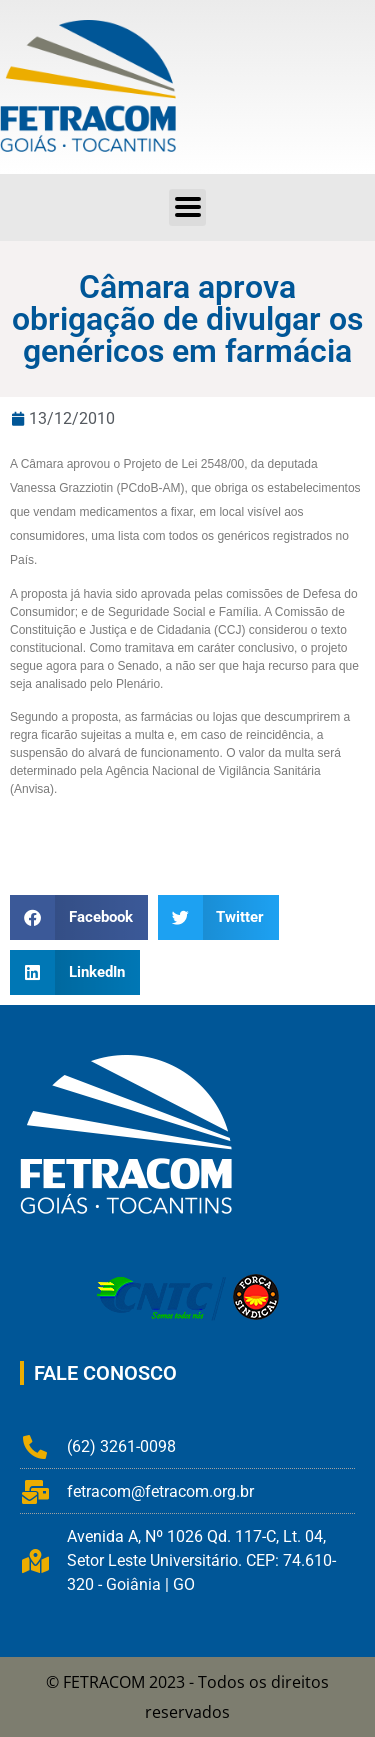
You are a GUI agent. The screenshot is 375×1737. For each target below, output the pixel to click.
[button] (79, 917)
